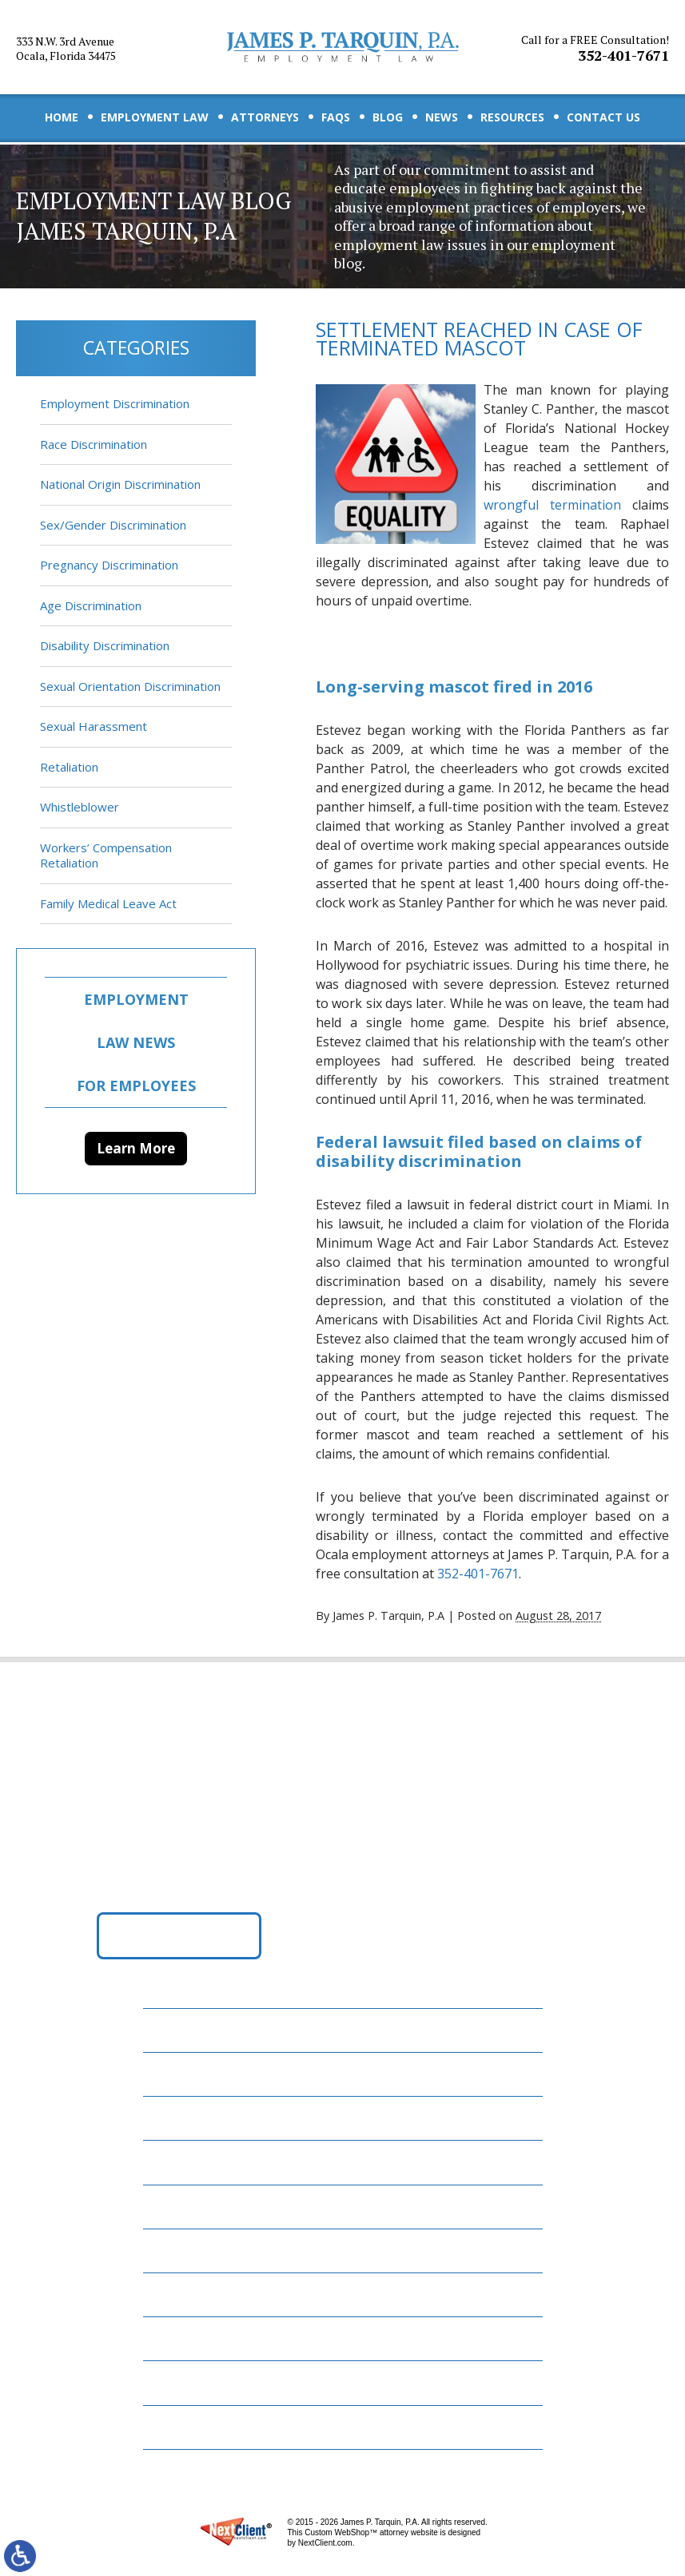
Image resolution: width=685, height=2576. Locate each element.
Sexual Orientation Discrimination (130, 686)
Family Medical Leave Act (108, 903)
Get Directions (179, 1935)
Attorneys (265, 117)
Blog (387, 117)
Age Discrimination (90, 605)
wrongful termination (552, 505)
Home (61, 117)
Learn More (136, 1148)
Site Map (179, 2427)
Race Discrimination (93, 444)
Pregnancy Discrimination (109, 565)
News (441, 117)
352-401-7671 (595, 49)
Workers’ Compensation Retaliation (106, 855)
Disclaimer (186, 2382)
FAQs (335, 117)
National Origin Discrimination (120, 484)
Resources (512, 117)
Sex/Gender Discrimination (113, 525)
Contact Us (603, 117)
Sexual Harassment (93, 726)
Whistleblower (79, 807)
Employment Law (155, 117)
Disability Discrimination (104, 645)
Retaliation (69, 767)
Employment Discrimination (114, 403)
